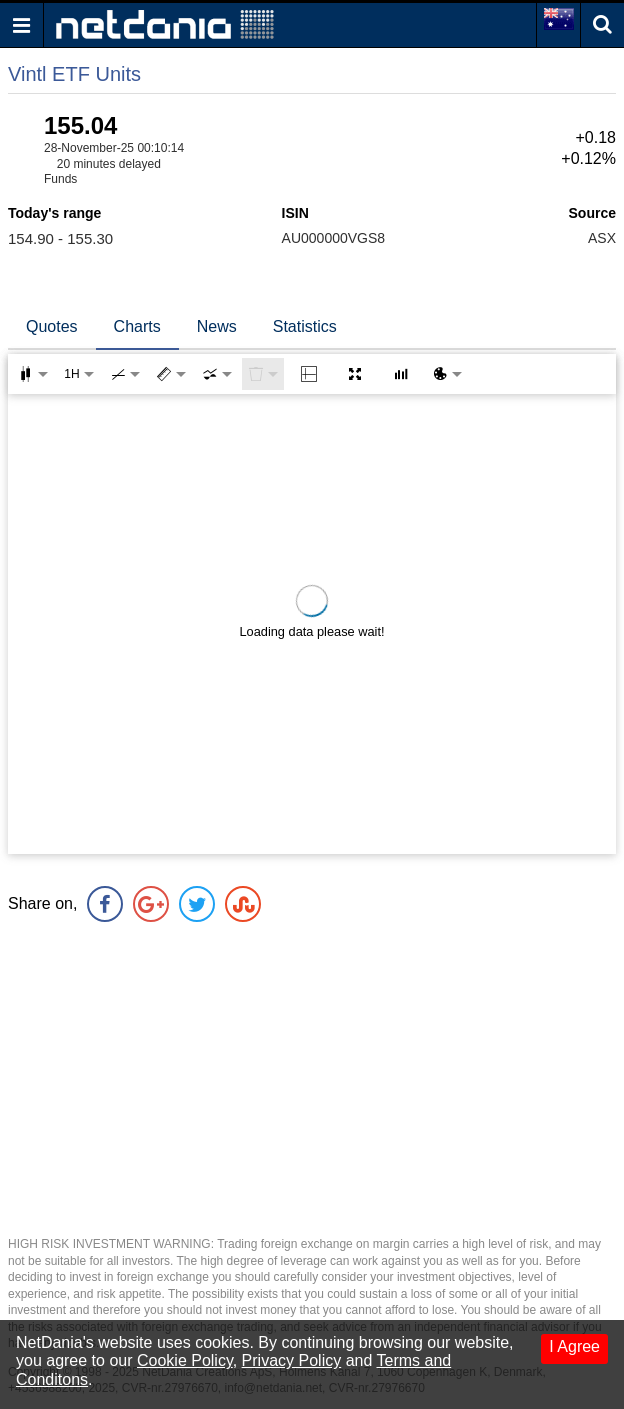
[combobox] (217, 374)
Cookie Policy (185, 1360)
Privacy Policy (292, 1360)
